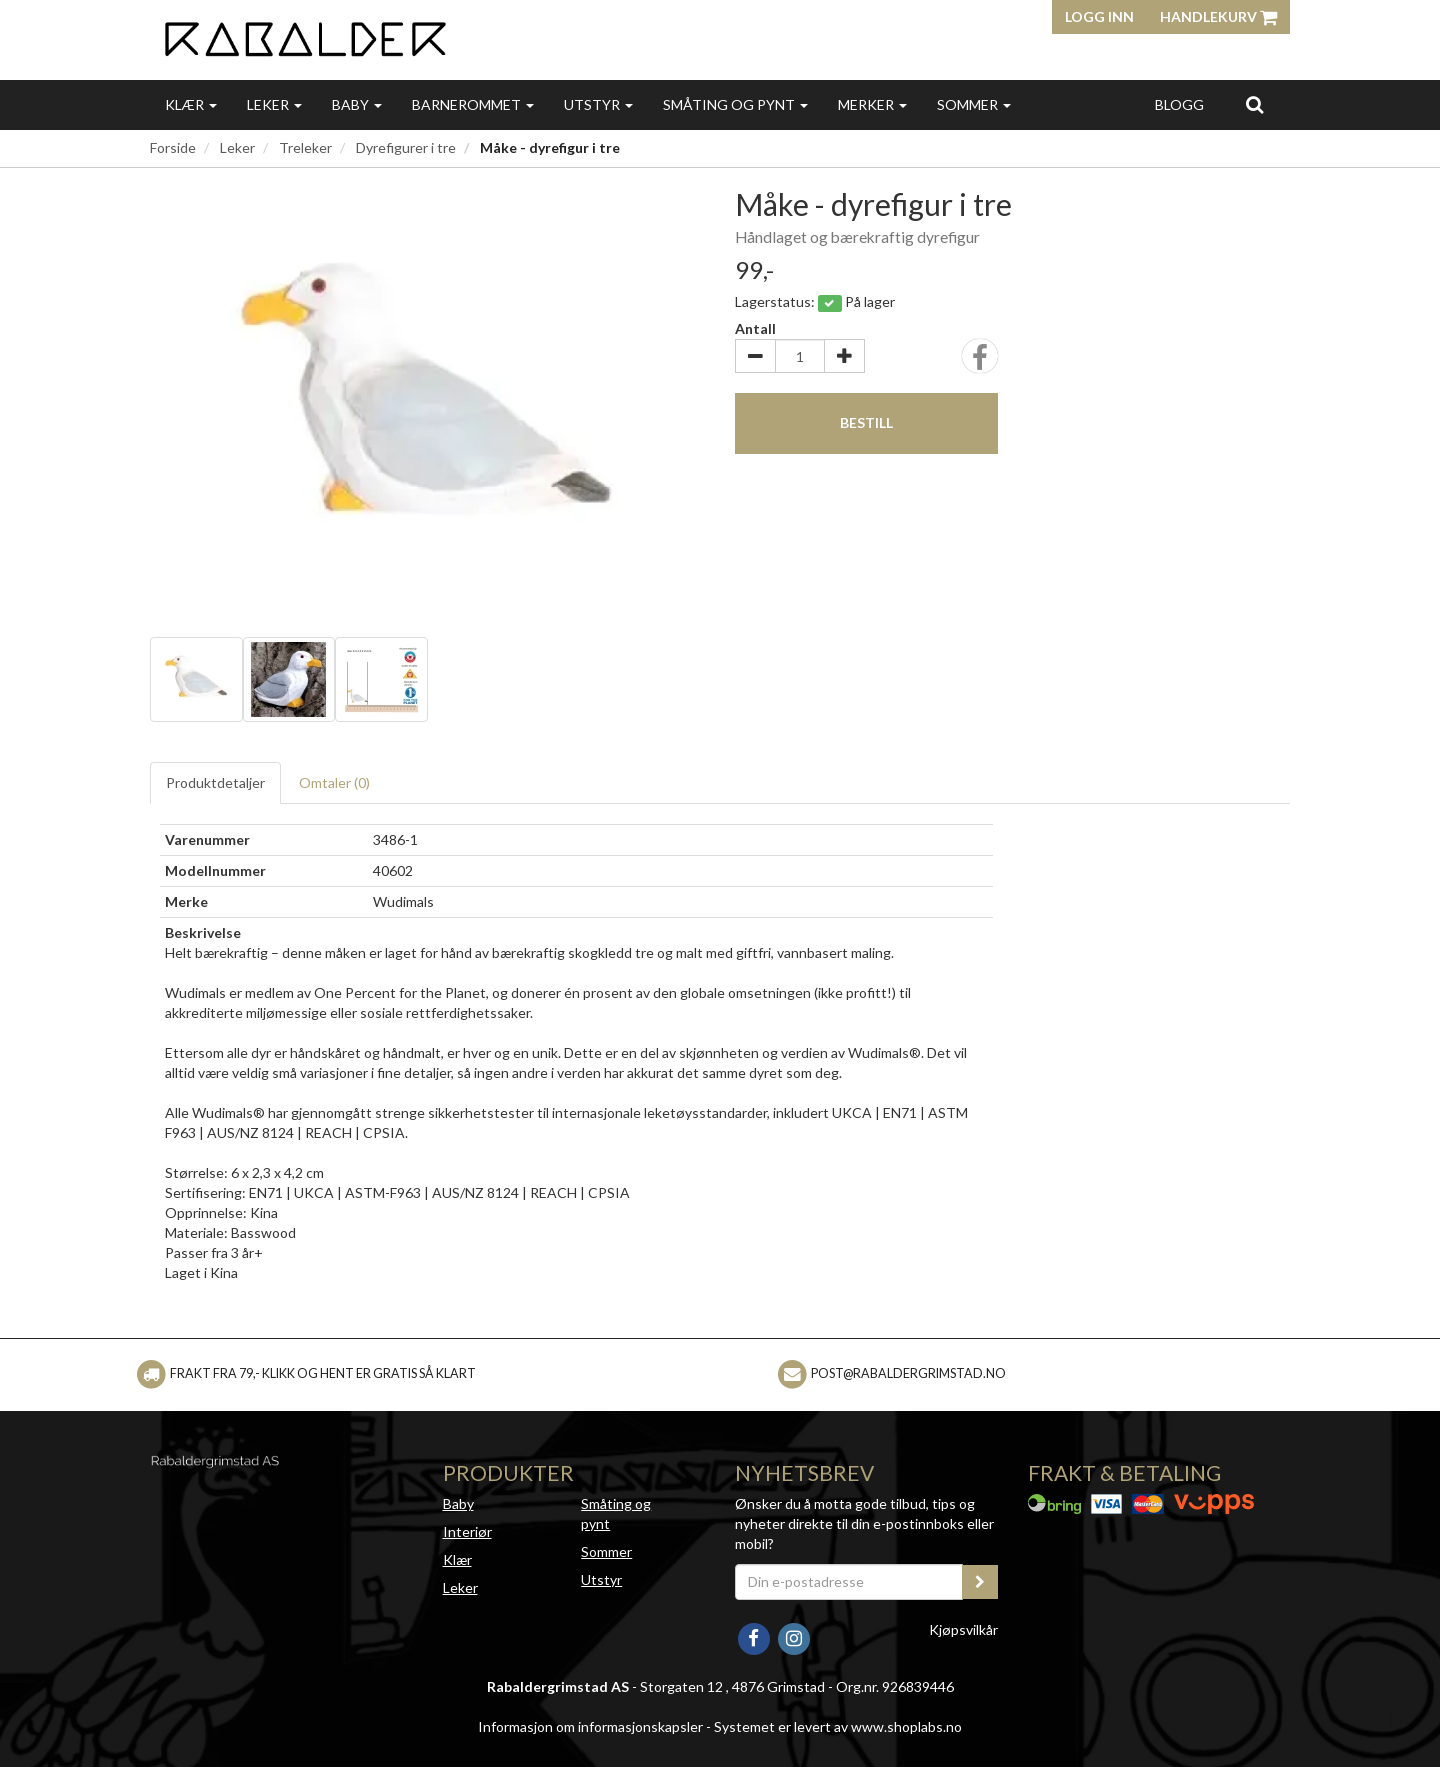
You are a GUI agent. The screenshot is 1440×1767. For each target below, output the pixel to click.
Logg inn (1099, 16)
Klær (191, 104)
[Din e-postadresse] (849, 1582)
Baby (357, 104)
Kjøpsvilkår (963, 1629)
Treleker (305, 147)
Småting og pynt (735, 104)
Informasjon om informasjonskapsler (590, 1726)
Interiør (467, 1531)
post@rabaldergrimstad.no (908, 1373)
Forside (173, 147)
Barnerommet (473, 104)
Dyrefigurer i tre (406, 147)
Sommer (974, 104)
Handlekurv (1218, 16)
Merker (872, 104)
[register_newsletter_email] (980, 1582)
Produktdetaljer (215, 782)
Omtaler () (334, 782)
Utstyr (598, 104)
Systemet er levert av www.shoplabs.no (838, 1726)
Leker (274, 104)
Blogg (1179, 104)
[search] (1254, 104)
